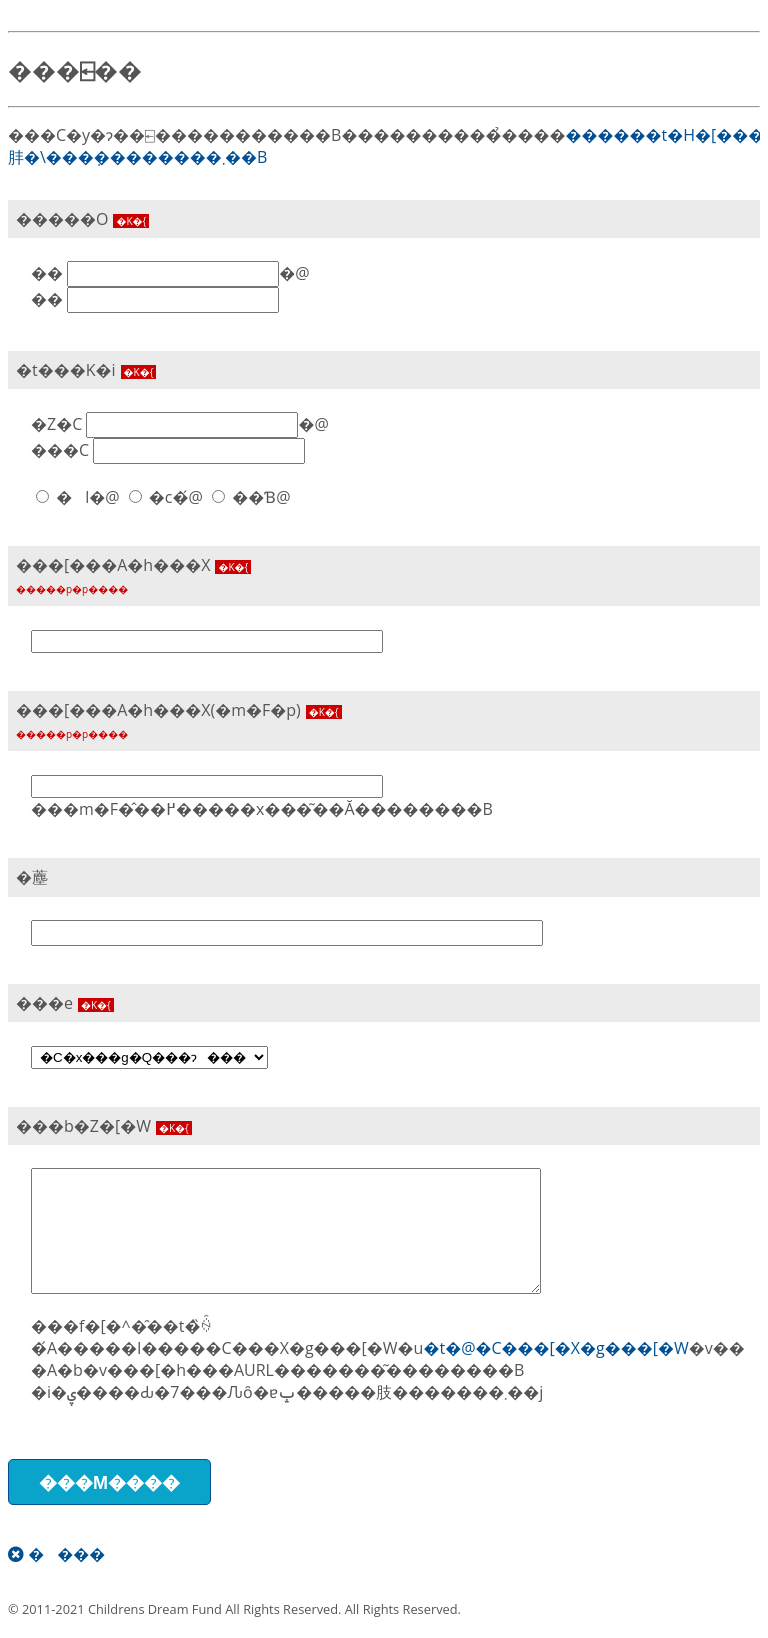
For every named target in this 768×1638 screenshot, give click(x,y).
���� (56, 1554)
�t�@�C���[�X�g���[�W (555, 1348)
